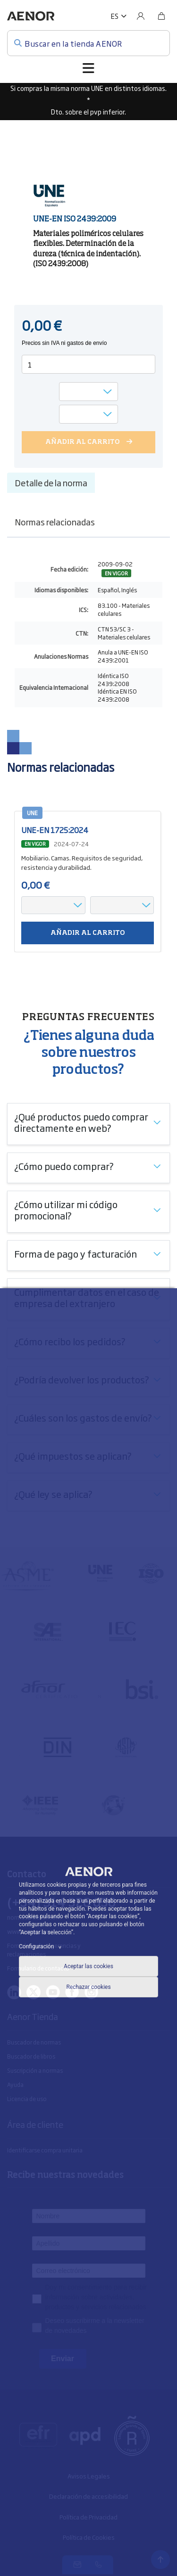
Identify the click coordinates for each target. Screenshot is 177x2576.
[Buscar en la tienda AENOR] (88, 43)
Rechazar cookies (88, 1987)
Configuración (41, 1946)
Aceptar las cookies (88, 1966)
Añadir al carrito (88, 933)
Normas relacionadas (55, 521)
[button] (118, 16)
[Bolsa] (161, 16)
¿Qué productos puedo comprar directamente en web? (81, 1122)
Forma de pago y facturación (75, 1253)
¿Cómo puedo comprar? (64, 1166)
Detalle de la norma (51, 482)
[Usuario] (140, 16)
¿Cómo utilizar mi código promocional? (66, 1209)
